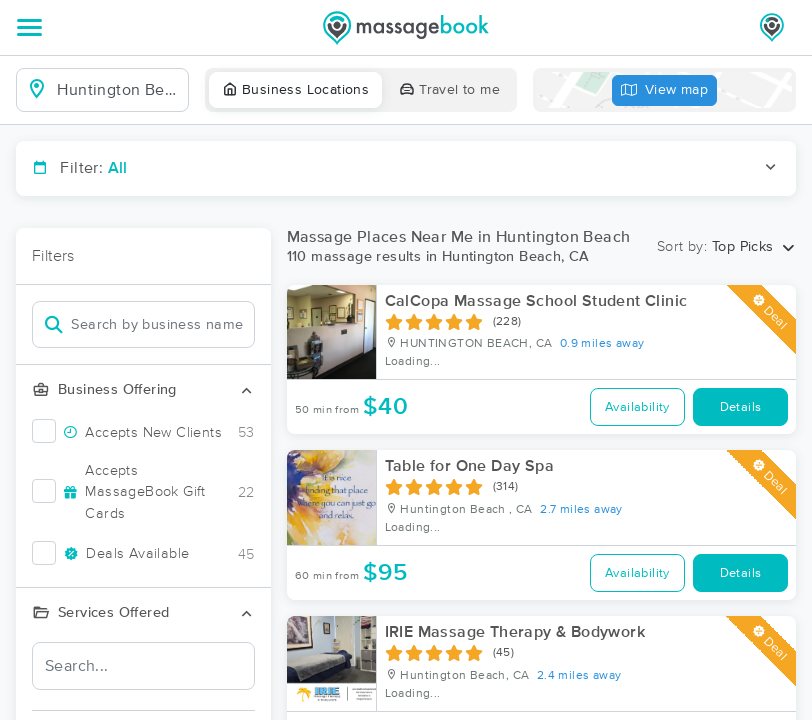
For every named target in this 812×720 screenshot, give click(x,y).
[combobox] (118, 90)
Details (741, 407)
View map (665, 90)
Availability (637, 407)
